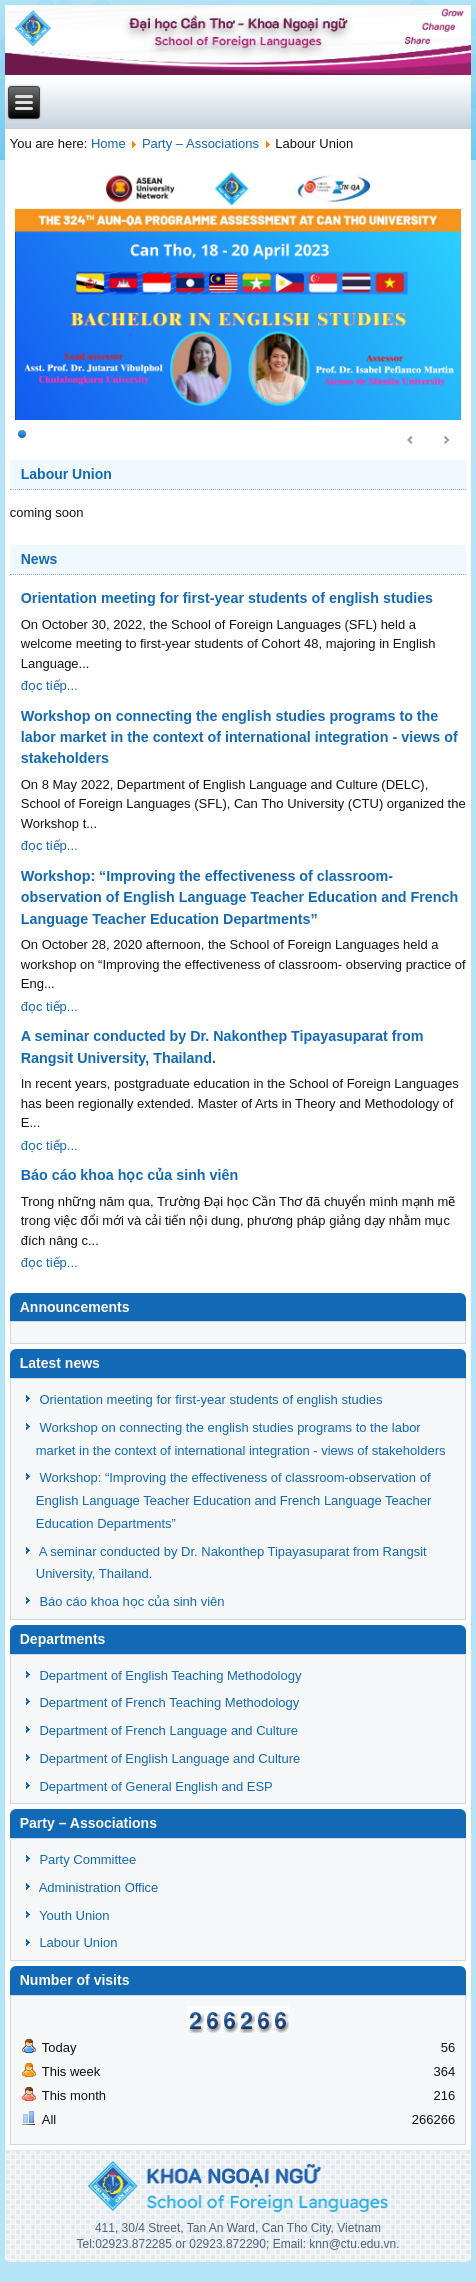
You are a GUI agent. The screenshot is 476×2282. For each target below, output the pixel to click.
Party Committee (87, 1859)
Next (446, 441)
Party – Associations (200, 143)
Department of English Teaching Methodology (170, 1675)
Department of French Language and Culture (168, 1730)
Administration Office (99, 1887)
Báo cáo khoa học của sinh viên (129, 1175)
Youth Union (74, 1915)
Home (108, 143)
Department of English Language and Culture (169, 1758)
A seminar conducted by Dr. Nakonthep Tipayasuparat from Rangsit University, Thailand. (222, 1046)
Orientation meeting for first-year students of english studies (227, 598)
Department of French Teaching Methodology (169, 1702)
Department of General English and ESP (155, 1786)
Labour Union (66, 474)
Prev (411, 441)
